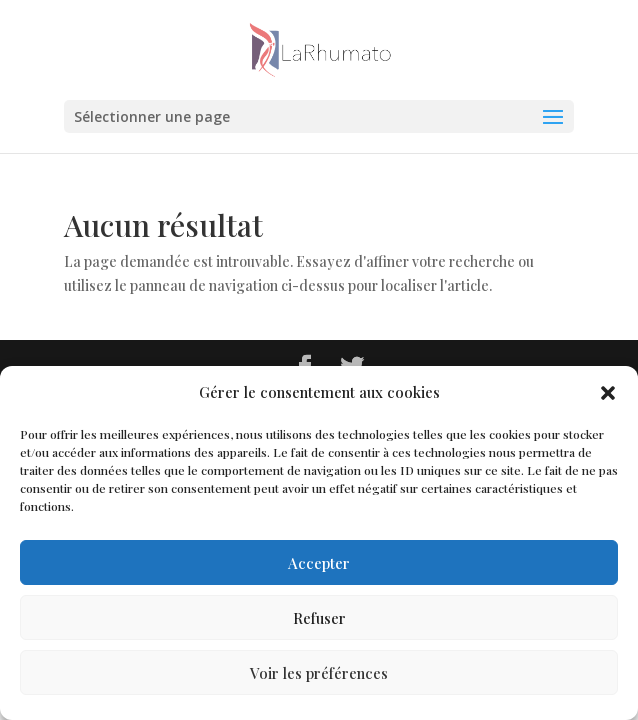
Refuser (319, 618)
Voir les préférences (319, 673)
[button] (608, 393)
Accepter (319, 563)
